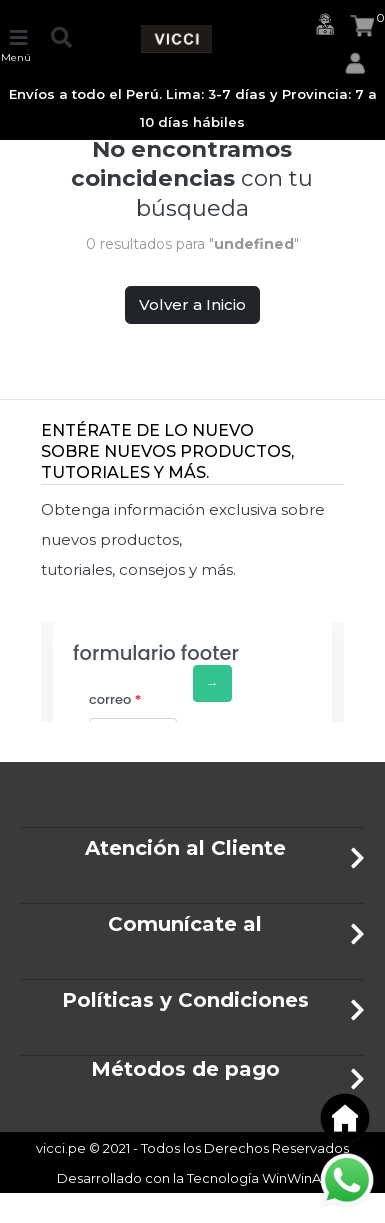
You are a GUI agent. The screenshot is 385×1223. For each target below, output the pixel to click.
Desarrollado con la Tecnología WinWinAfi (193, 1178)
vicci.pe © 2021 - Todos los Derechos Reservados (192, 1148)
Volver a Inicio (192, 304)
